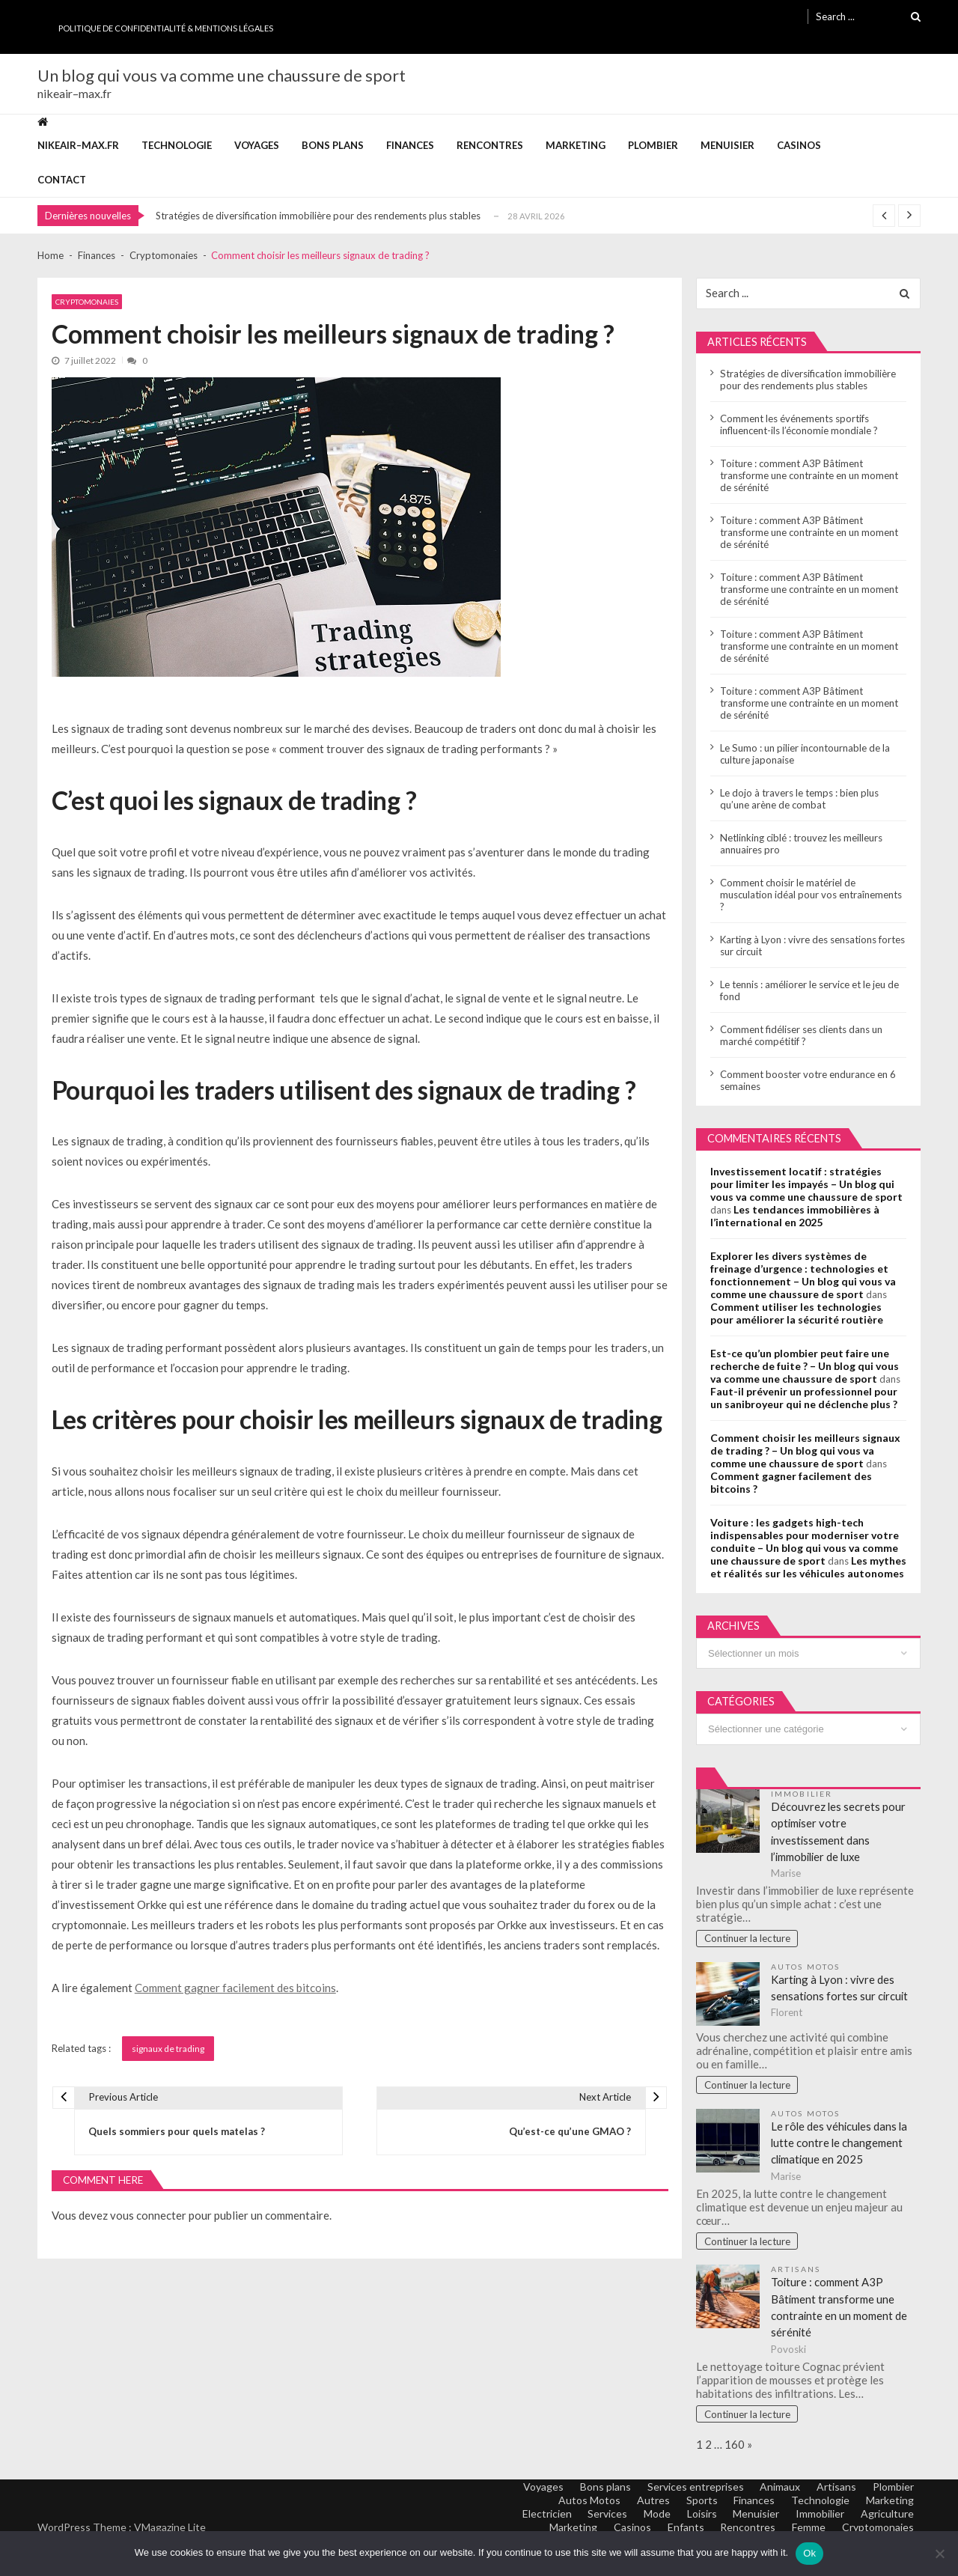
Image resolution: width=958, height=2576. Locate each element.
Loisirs (698, 2515)
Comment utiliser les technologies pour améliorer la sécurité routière (796, 1313)
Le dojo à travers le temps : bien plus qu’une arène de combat (799, 799)
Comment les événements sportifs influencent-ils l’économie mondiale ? (799, 424)
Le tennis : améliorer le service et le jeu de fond (809, 990)
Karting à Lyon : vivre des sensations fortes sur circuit (812, 945)
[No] (939, 2553)
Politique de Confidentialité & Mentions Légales (165, 28)
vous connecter (148, 2216)
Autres (648, 2502)
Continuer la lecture (747, 1940)
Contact (61, 180)
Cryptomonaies (86, 301)
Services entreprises (692, 2488)
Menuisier (727, 145)
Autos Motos (806, 1968)
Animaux (777, 2488)
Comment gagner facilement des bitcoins (235, 1987)
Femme (807, 2529)
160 (734, 2446)
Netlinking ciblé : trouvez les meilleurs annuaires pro (801, 844)
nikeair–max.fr (78, 145)
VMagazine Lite (170, 2529)
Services (602, 2515)
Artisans (796, 2271)
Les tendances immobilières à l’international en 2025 (794, 1215)
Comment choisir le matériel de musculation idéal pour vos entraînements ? (811, 895)
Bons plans (333, 145)
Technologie (176, 145)
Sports (698, 2502)
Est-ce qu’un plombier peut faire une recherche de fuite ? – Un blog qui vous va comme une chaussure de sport (804, 1366)
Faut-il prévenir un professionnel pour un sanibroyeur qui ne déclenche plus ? (803, 1397)
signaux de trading (168, 2048)
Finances (410, 145)
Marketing (575, 145)
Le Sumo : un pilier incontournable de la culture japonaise (805, 754)
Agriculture (886, 2515)
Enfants (682, 2529)
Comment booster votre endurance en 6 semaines (808, 1080)
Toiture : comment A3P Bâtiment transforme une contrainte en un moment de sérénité (809, 475)
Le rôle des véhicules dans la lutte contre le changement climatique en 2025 (840, 2144)
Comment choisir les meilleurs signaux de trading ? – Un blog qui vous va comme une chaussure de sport (805, 1450)
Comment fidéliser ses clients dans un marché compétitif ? (801, 1035)
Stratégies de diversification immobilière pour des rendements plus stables (318, 216)
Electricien (540, 2515)
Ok (809, 2553)
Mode (652, 2515)
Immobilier (801, 1794)
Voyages (256, 145)
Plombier (653, 145)
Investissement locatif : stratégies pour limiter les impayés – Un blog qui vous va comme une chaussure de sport (806, 1184)
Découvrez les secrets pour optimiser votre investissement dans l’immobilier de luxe (838, 1832)
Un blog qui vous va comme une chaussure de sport (221, 75)
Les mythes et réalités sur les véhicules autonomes (808, 1567)
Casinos (799, 145)
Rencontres (490, 145)
